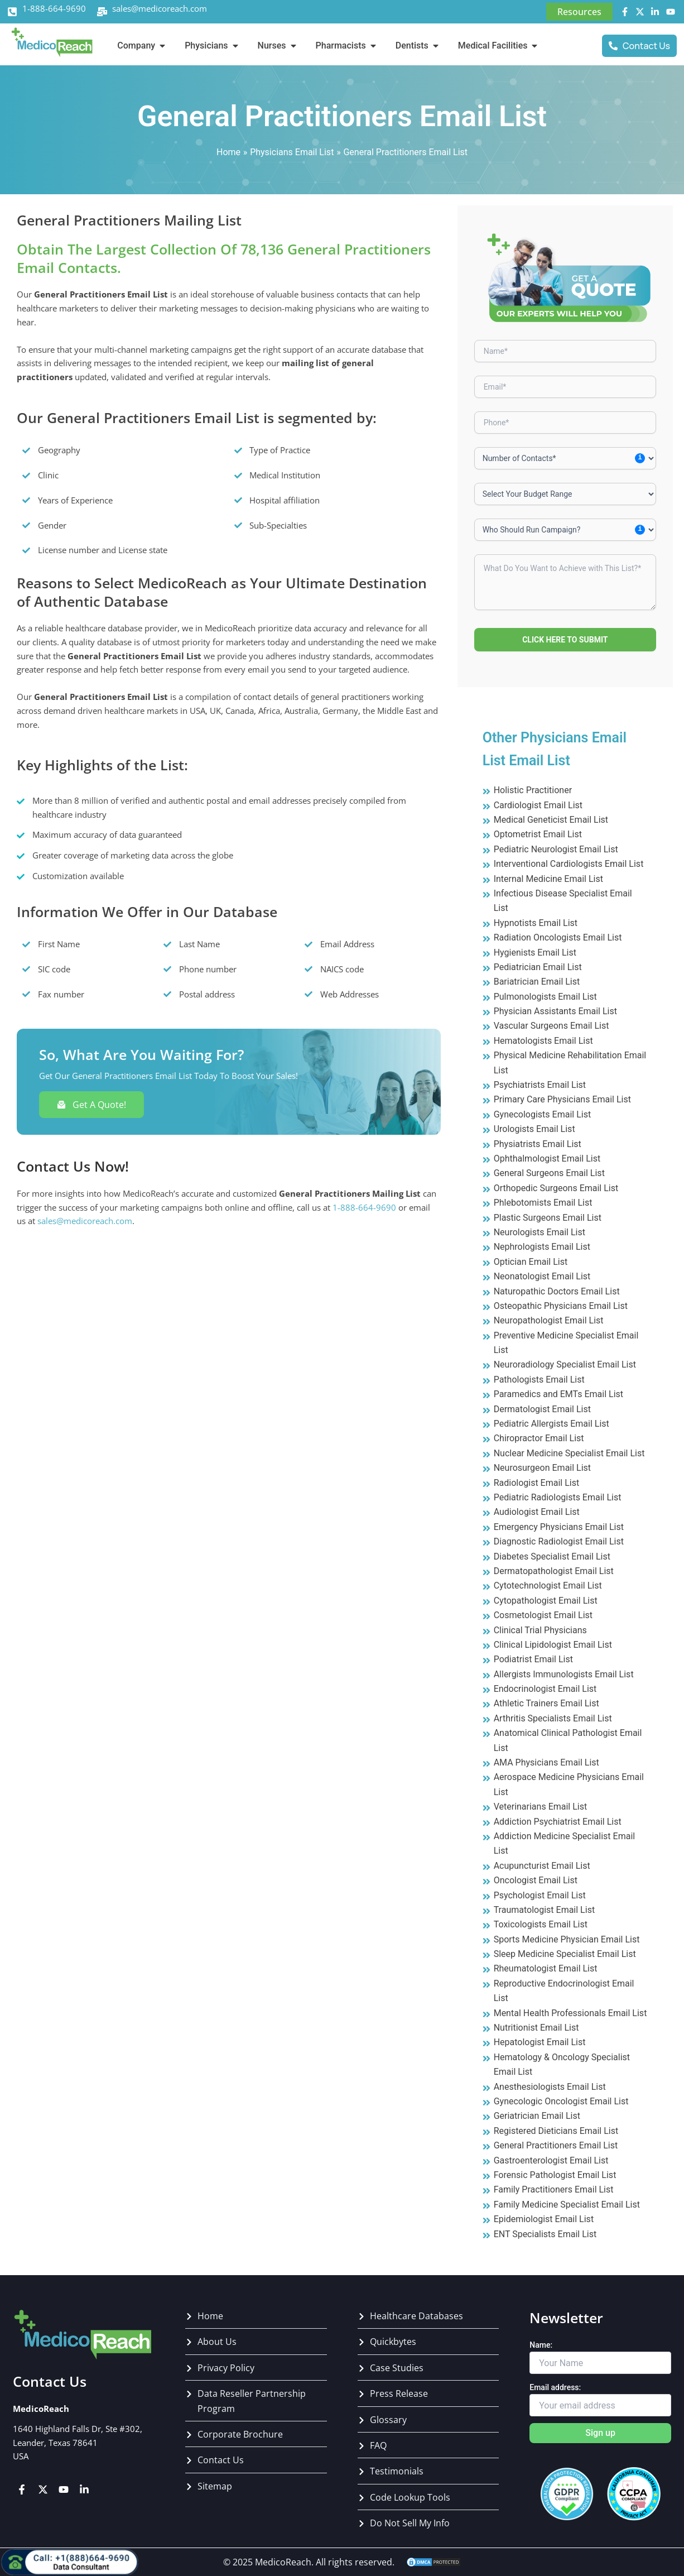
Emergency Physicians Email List (559, 1527)
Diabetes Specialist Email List (552, 1556)
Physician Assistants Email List (555, 1011)
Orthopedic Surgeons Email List (556, 1188)
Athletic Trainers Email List (546, 1703)
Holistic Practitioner (533, 790)
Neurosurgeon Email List (542, 1467)
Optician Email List (530, 1261)
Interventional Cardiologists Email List (569, 863)
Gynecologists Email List (542, 1114)
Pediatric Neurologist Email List (556, 849)
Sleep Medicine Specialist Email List (565, 1954)
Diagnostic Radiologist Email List (559, 1541)
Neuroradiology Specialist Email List (565, 1364)
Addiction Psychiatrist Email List (558, 1821)
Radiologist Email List (537, 1483)
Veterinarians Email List (540, 1806)
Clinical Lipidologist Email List (553, 1644)
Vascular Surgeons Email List (551, 1025)
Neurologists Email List (539, 1232)
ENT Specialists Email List (545, 2234)
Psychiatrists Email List (540, 1085)
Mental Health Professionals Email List (570, 2013)
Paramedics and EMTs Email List (558, 1394)
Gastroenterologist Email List (551, 2160)
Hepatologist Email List (540, 2042)
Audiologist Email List (537, 1512)
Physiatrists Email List (537, 1144)
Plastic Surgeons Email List (547, 1217)
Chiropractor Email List (539, 1438)
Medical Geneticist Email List (551, 819)
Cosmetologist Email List (543, 1615)
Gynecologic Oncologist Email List (561, 2101)
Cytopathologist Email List (546, 1600)
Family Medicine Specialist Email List (567, 2204)
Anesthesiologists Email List (550, 2086)
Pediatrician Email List (538, 967)
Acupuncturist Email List (542, 1865)
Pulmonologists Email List (545, 996)
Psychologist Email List (540, 1895)
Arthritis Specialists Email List (553, 1718)
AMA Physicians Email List (546, 1762)
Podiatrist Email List (533, 1659)
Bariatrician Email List (537, 981)
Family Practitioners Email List (554, 2189)
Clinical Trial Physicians (540, 1630)
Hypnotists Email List (535, 923)
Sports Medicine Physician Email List (567, 1939)
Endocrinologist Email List (545, 1688)
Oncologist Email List (535, 1880)
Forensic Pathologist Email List (555, 2175)
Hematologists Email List (543, 1040)
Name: (540, 2344)
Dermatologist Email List (542, 1409)
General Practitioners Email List (556, 2145)
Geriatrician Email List (537, 2115)
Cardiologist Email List (538, 805)
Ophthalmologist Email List (547, 1158)
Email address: (555, 2387)
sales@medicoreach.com (159, 8)
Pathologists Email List (539, 1379)
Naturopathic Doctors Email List (557, 1291)
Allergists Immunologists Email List (564, 1674)
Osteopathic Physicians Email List (561, 1306)
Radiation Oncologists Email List (558, 937)
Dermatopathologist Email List (554, 1571)
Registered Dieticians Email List (556, 2131)
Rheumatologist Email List (546, 1968)
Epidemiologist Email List (544, 2219)
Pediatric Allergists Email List (551, 1423)
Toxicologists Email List (540, 1924)
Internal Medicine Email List (548, 879)
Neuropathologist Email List (549, 1320)
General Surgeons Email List (549, 1173)
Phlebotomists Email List (543, 1202)
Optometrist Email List (538, 834)
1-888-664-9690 (54, 8)
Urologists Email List (534, 1129)
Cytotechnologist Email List (548, 1585)
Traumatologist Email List (544, 1910)
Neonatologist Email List (542, 1276)
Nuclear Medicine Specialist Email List (569, 1453)
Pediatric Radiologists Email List (558, 1497)
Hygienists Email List (535, 952)
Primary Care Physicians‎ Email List (562, 1099)
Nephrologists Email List (542, 1246)
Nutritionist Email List (536, 2027)
